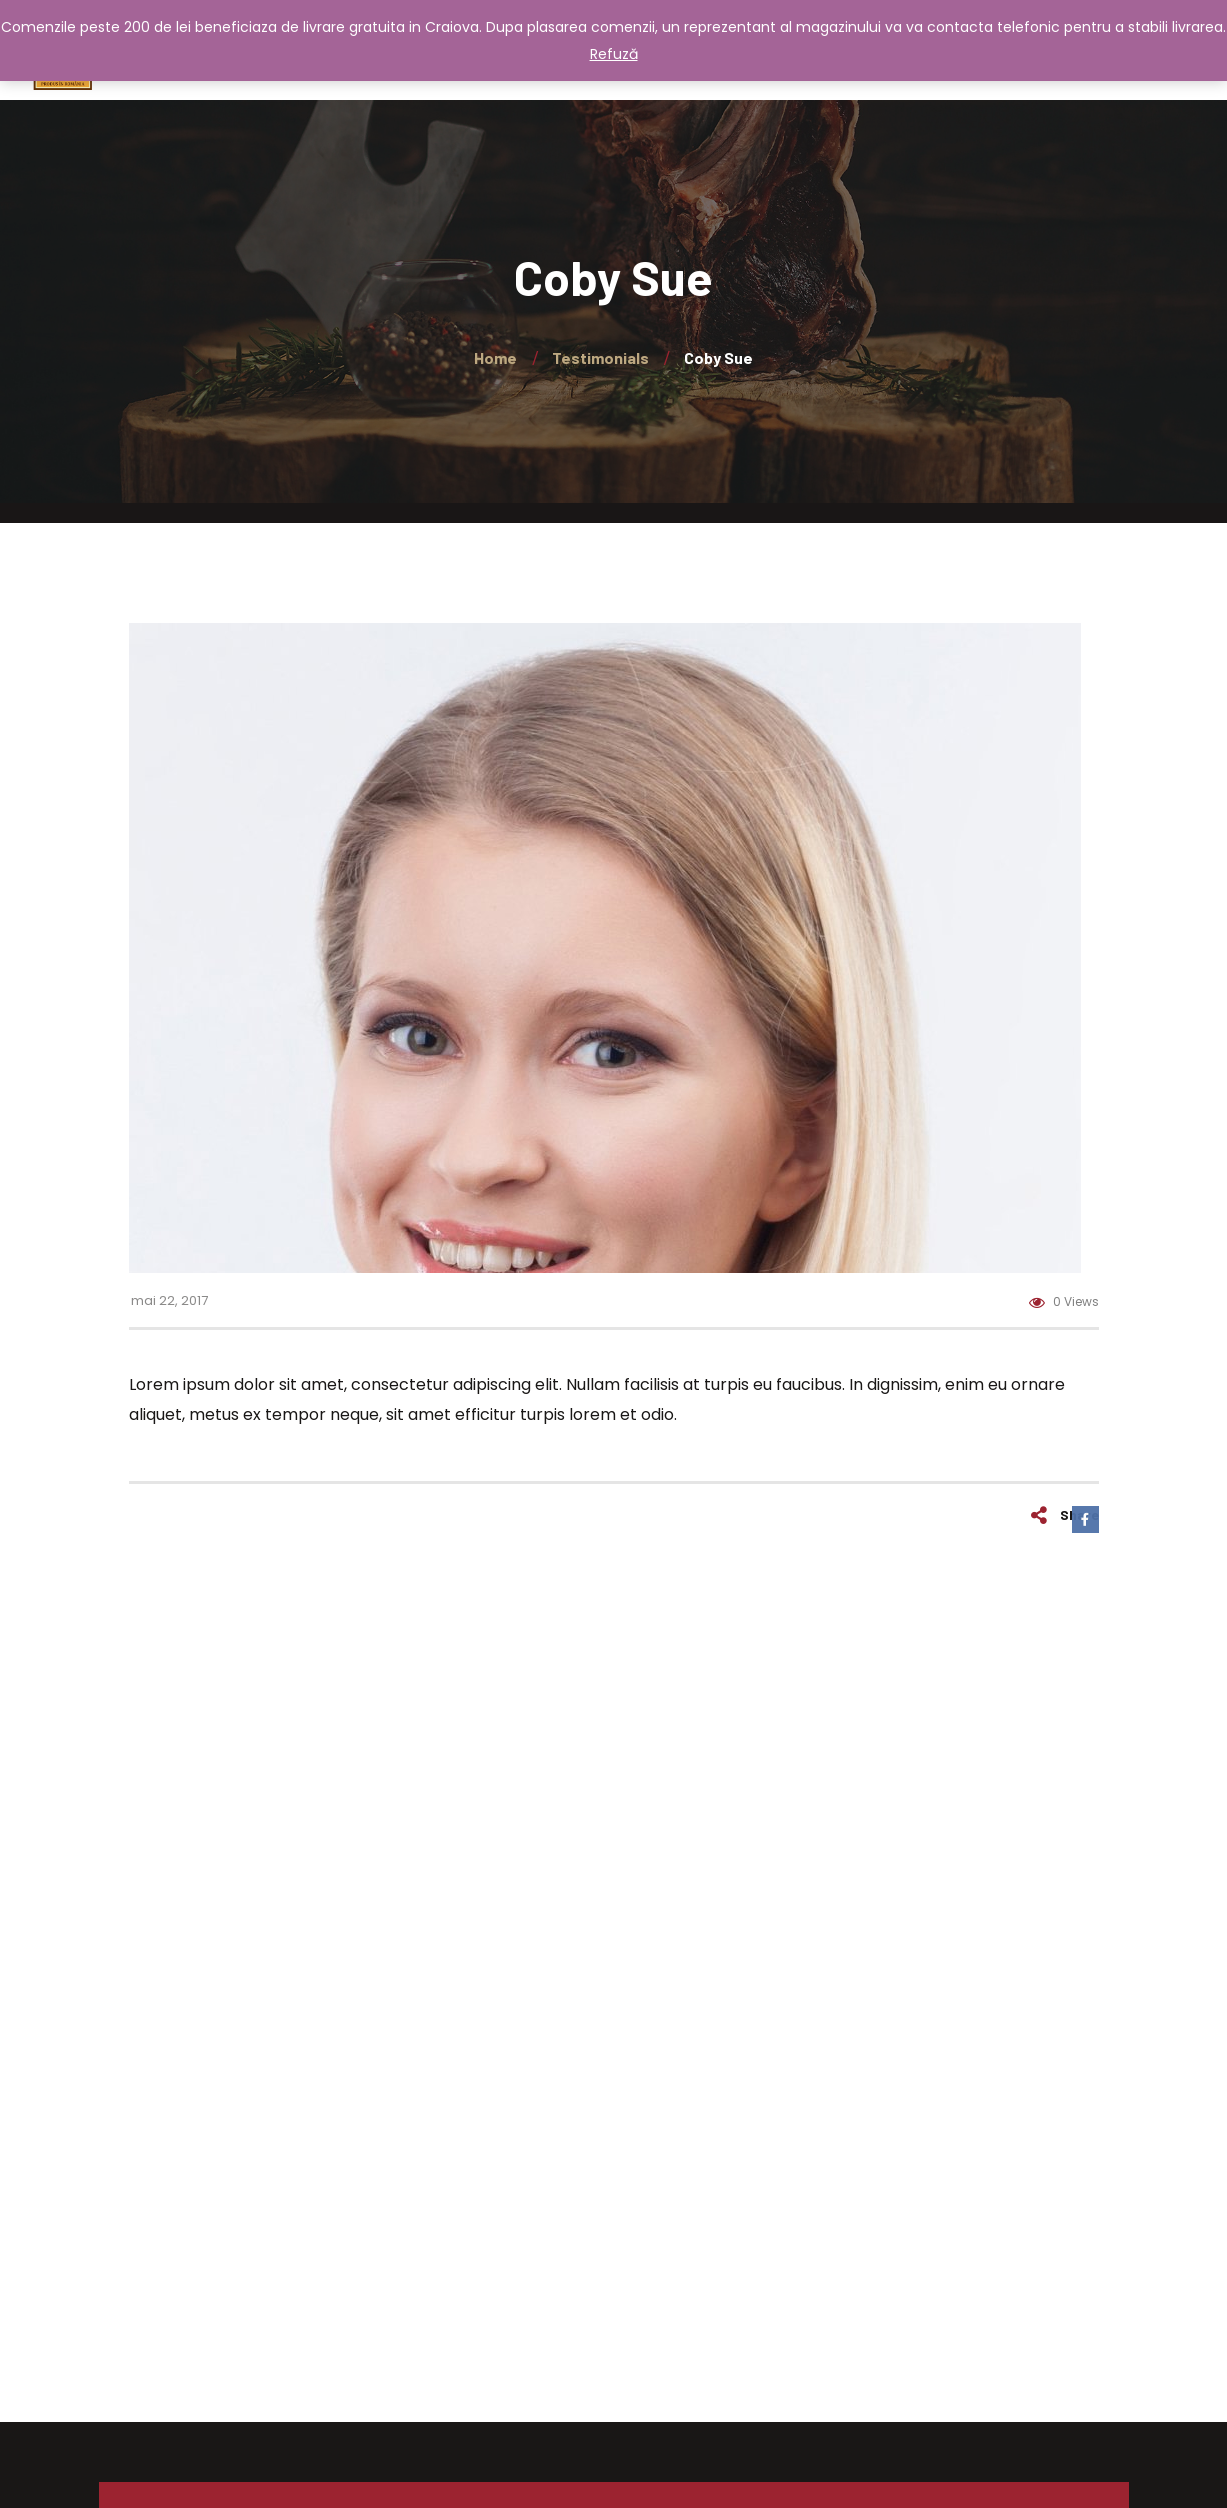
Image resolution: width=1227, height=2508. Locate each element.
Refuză (614, 54)
